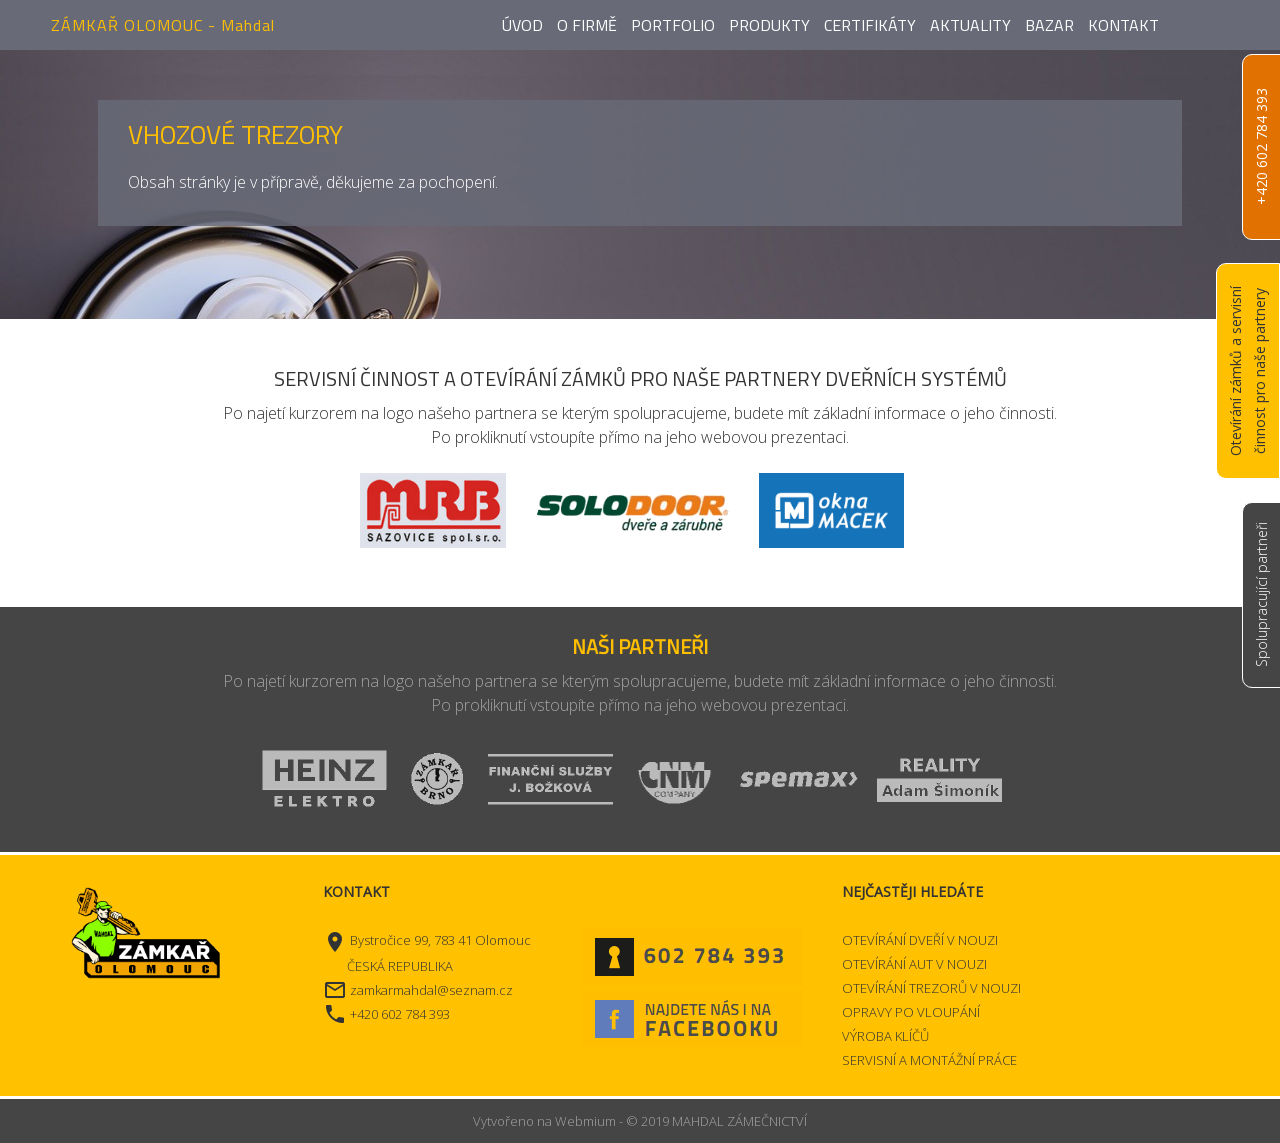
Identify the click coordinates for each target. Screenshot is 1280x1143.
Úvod (522, 25)
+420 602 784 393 (1261, 147)
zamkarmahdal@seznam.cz (431, 990)
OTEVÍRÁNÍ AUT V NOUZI (914, 964)
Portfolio (673, 25)
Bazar (1049, 25)
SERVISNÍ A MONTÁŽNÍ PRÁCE (929, 1060)
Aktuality (970, 25)
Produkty (769, 25)
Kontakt (1123, 25)
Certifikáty (870, 25)
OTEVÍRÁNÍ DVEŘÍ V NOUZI (920, 940)
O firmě (587, 25)
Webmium (585, 1121)
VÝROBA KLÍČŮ (885, 1036)
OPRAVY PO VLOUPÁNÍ (911, 1012)
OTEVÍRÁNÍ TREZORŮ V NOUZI (931, 988)
